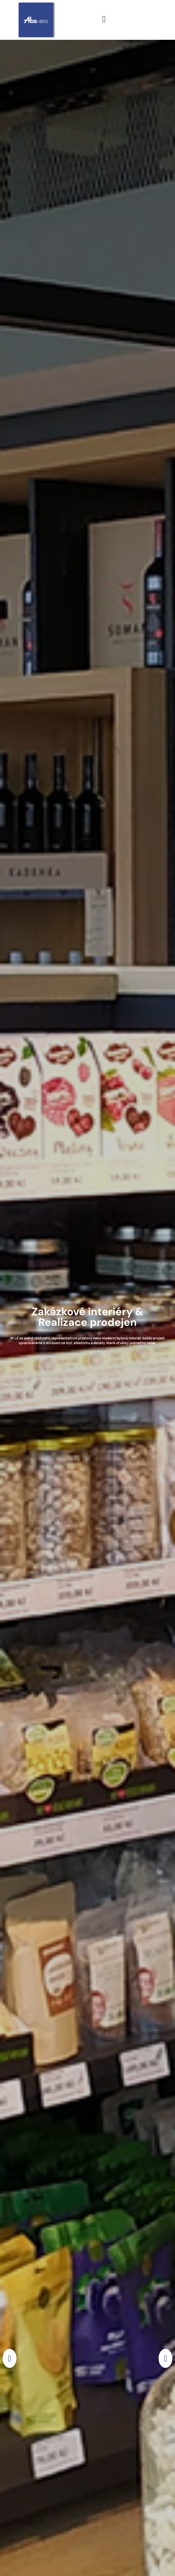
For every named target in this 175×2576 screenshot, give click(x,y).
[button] (9, 2358)
